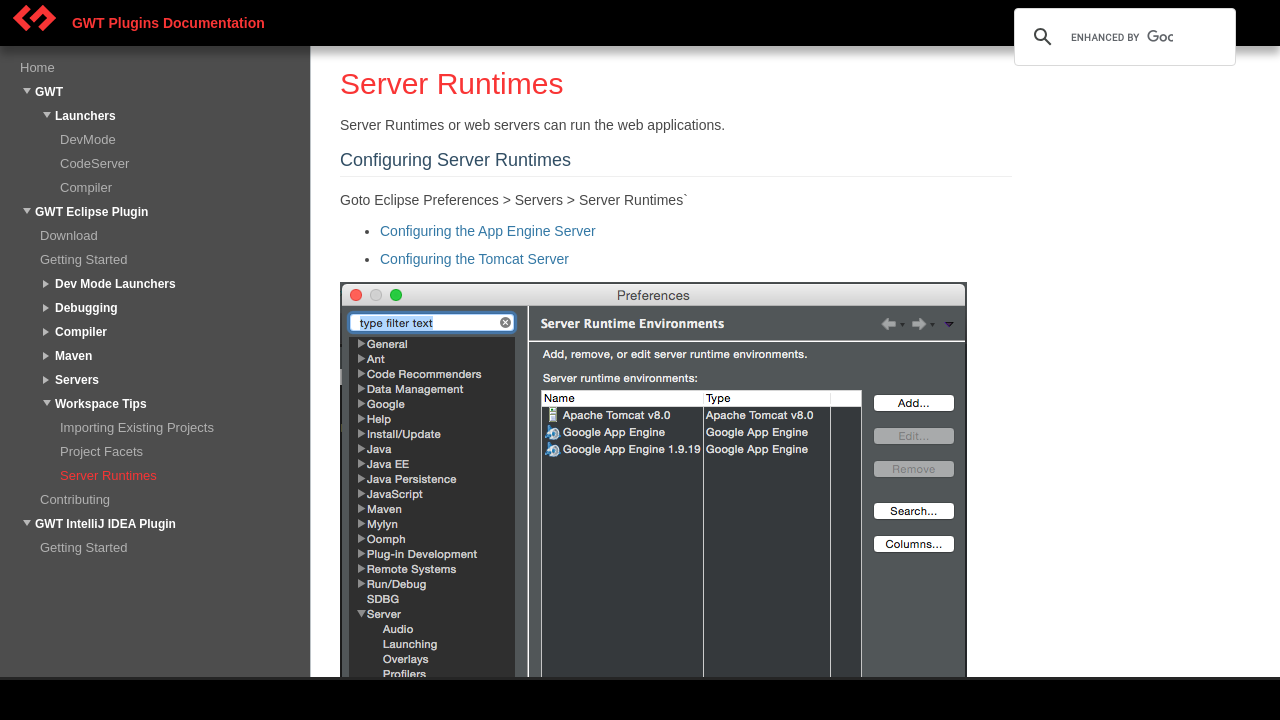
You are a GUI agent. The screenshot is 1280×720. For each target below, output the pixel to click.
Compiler (86, 187)
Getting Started (83, 259)
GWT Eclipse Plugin (91, 212)
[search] (1122, 37)
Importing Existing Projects (137, 427)
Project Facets (101, 451)
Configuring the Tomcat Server (474, 259)
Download (69, 235)
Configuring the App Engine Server (488, 231)
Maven (73, 356)
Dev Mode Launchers (115, 284)
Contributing (75, 499)
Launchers (85, 116)
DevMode (88, 139)
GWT (49, 92)
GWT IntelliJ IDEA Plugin (105, 524)
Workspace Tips (101, 404)
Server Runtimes (108, 475)
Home (37, 67)
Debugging (86, 308)
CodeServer (94, 163)
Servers (77, 380)
